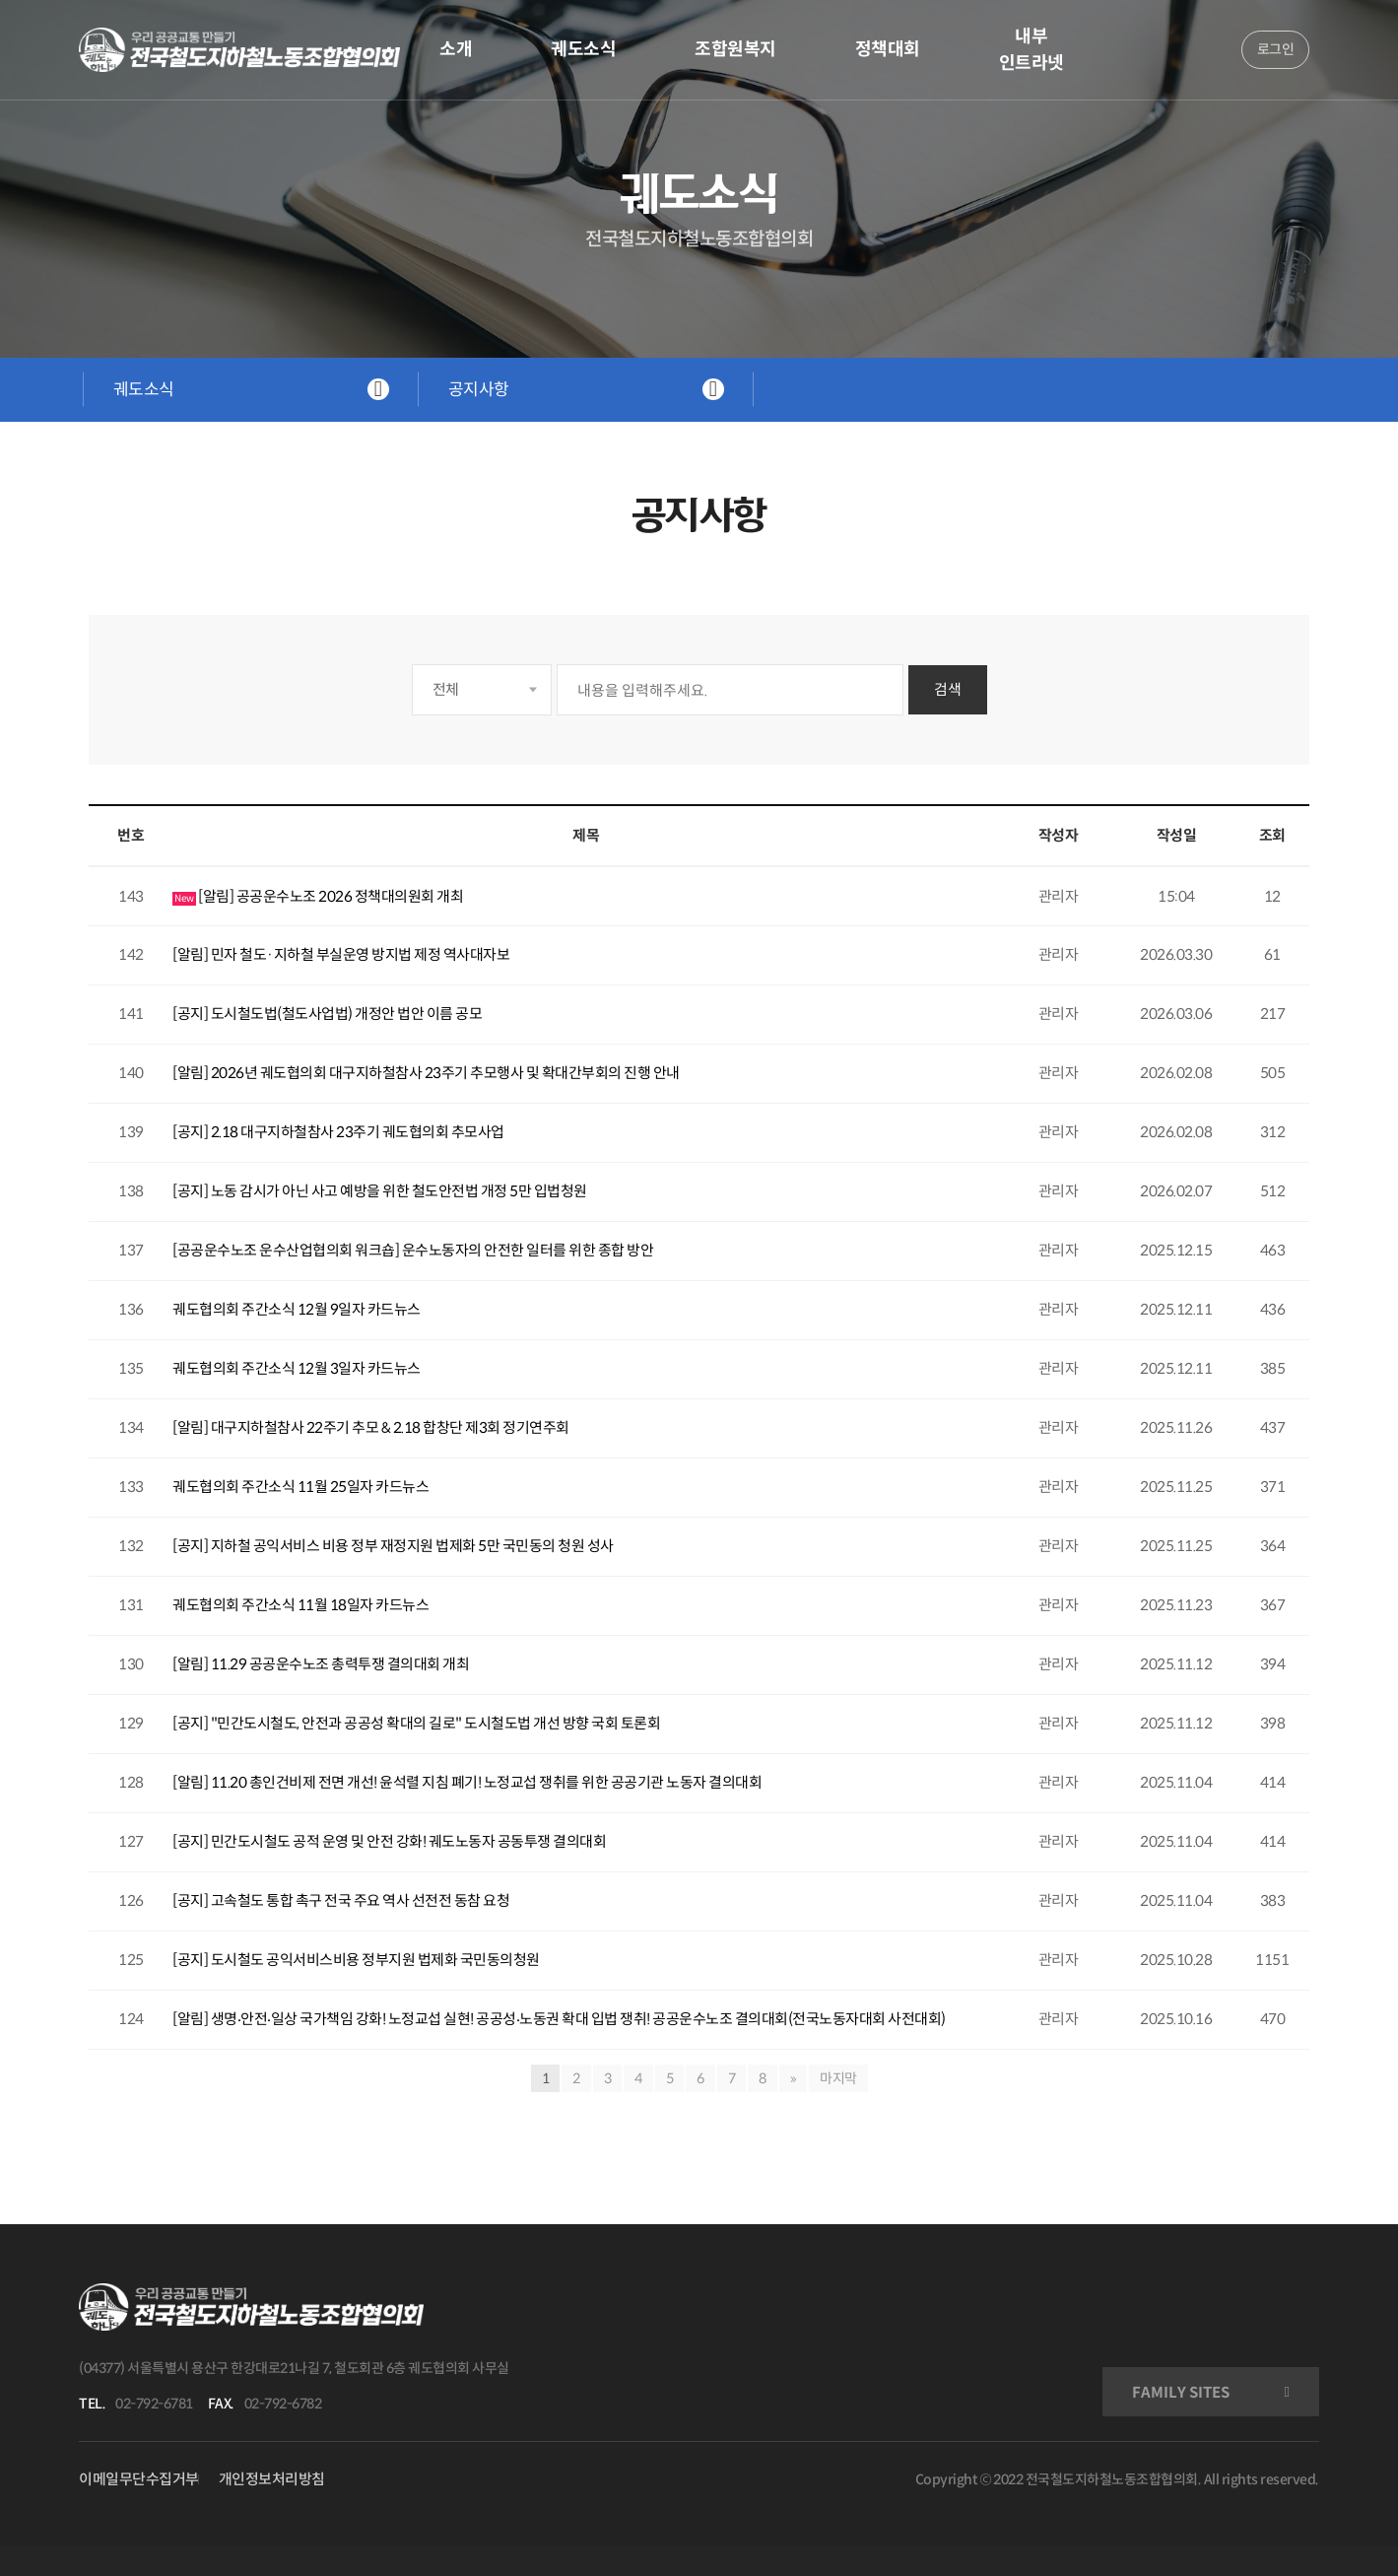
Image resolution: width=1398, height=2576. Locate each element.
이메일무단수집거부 (139, 2479)
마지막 (838, 2078)
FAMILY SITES (1181, 2392)
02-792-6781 (154, 2403)
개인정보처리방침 (272, 2479)
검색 (948, 689)
